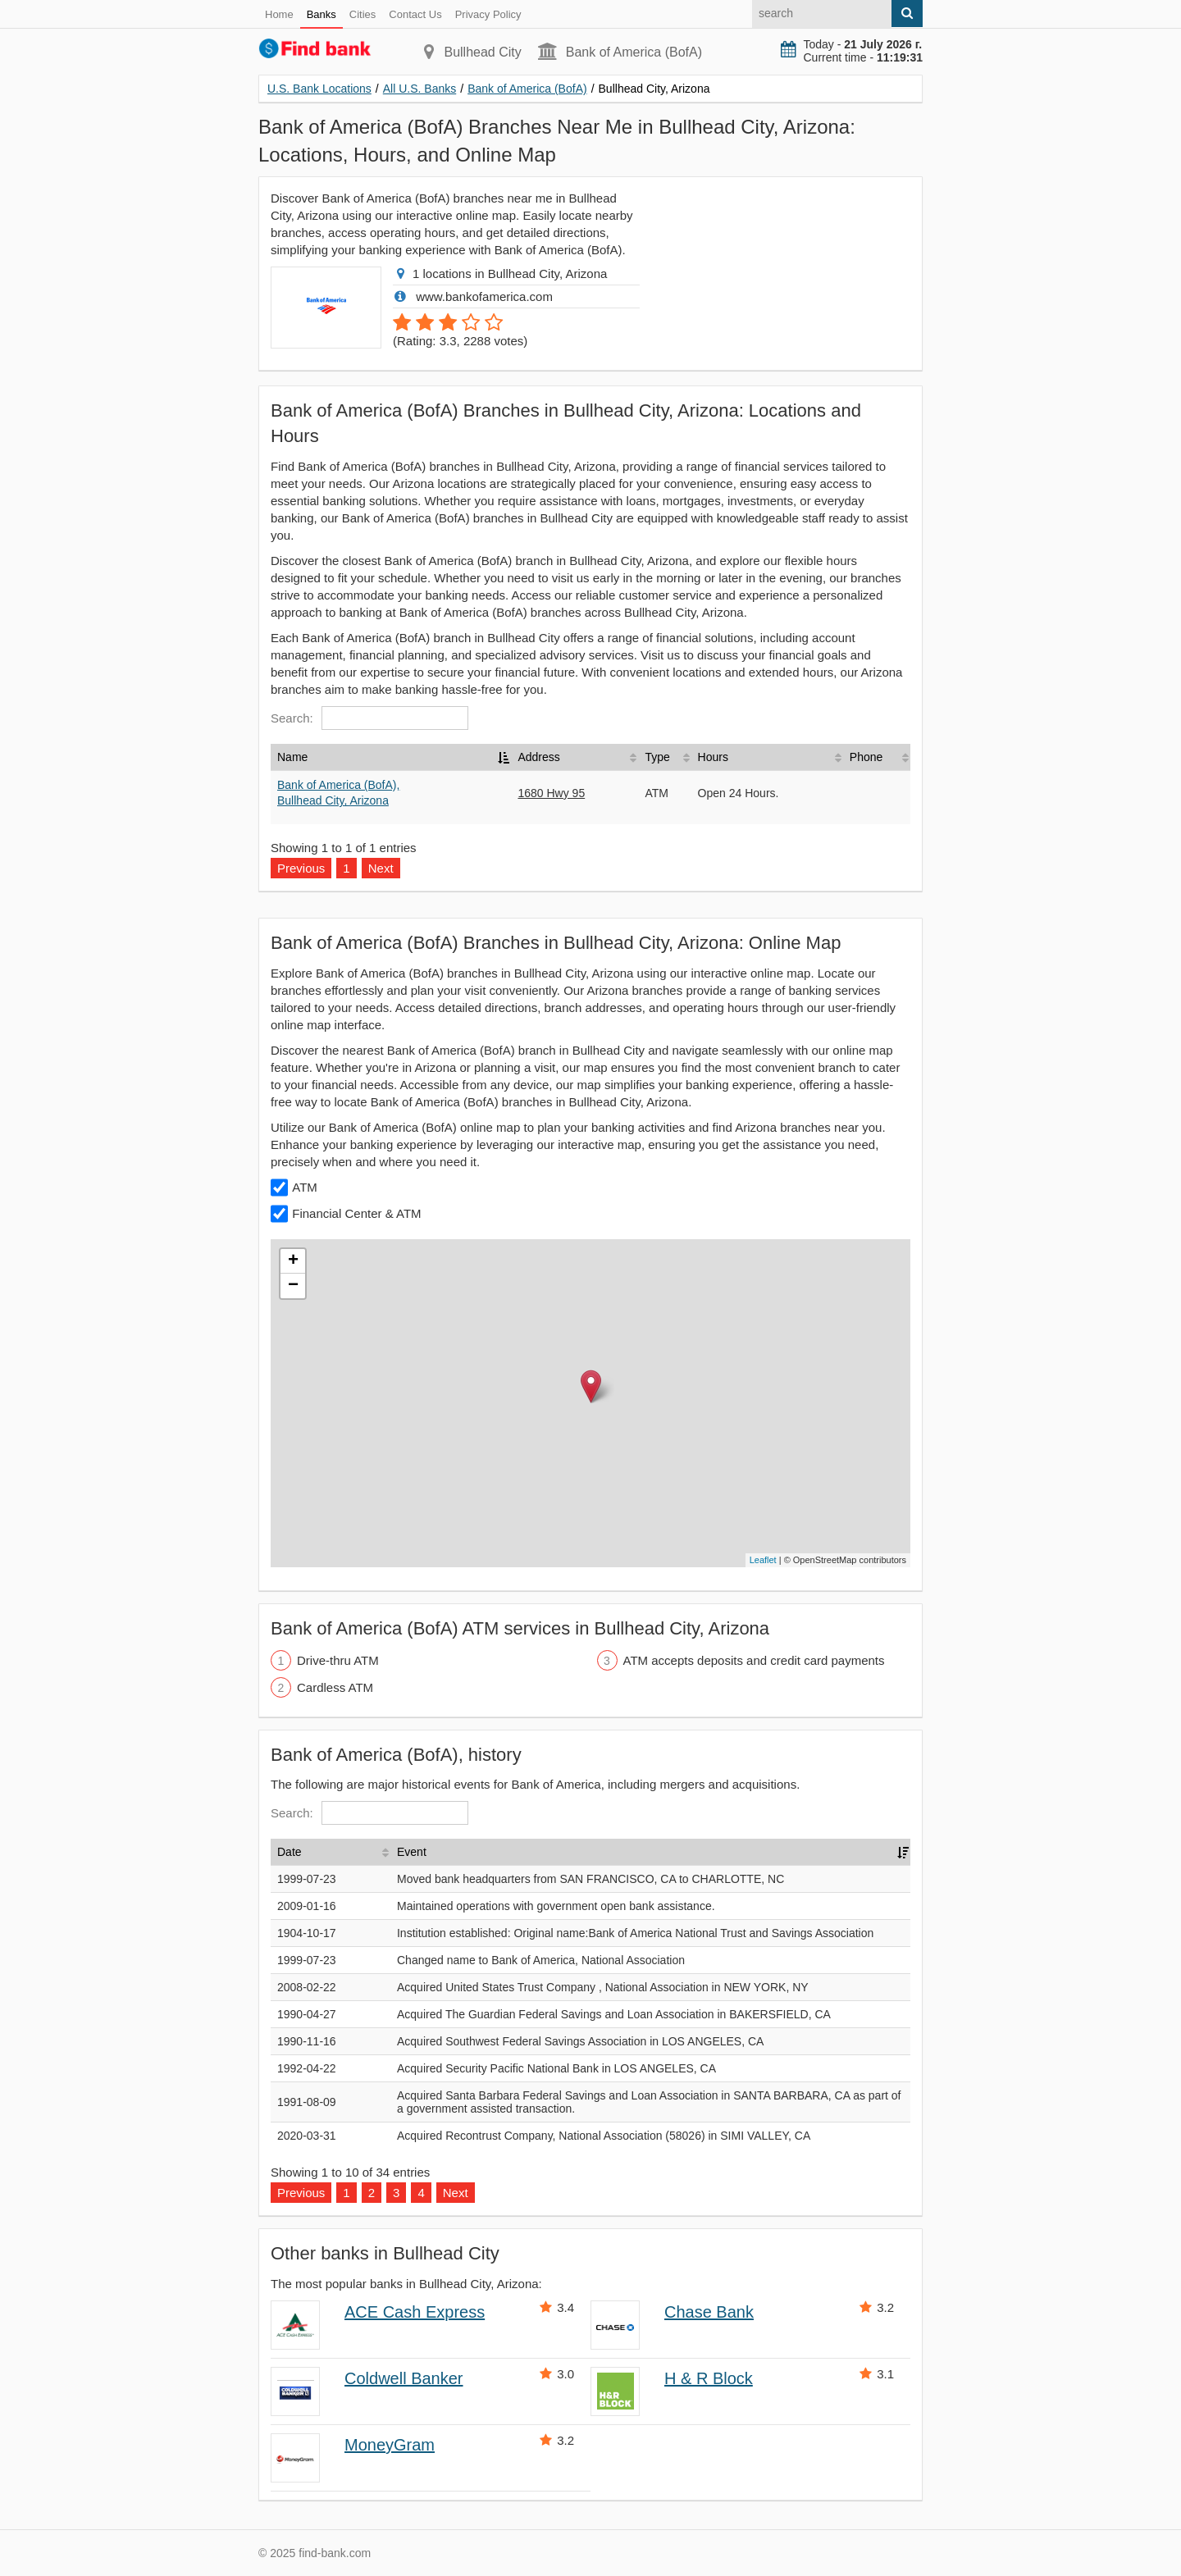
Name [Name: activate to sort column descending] (292, 757)
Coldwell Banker (403, 2378)
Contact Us (415, 14)
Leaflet (763, 1560)
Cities (362, 14)
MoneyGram (389, 2445)
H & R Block (708, 2378)
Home (279, 14)
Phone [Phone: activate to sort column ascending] (866, 757)
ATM (304, 1187)
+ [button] (293, 1261)
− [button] (293, 1286)
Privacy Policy (488, 14)
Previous (301, 868)
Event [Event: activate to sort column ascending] (411, 1851)
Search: (369, 718)
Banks (321, 14)
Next (381, 868)
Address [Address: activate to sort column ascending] (538, 757)
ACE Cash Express (414, 2312)
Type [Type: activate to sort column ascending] (657, 757)
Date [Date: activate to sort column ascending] (289, 1851)
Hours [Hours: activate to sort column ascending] (713, 757)
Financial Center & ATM (356, 1213)
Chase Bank (709, 2312)
